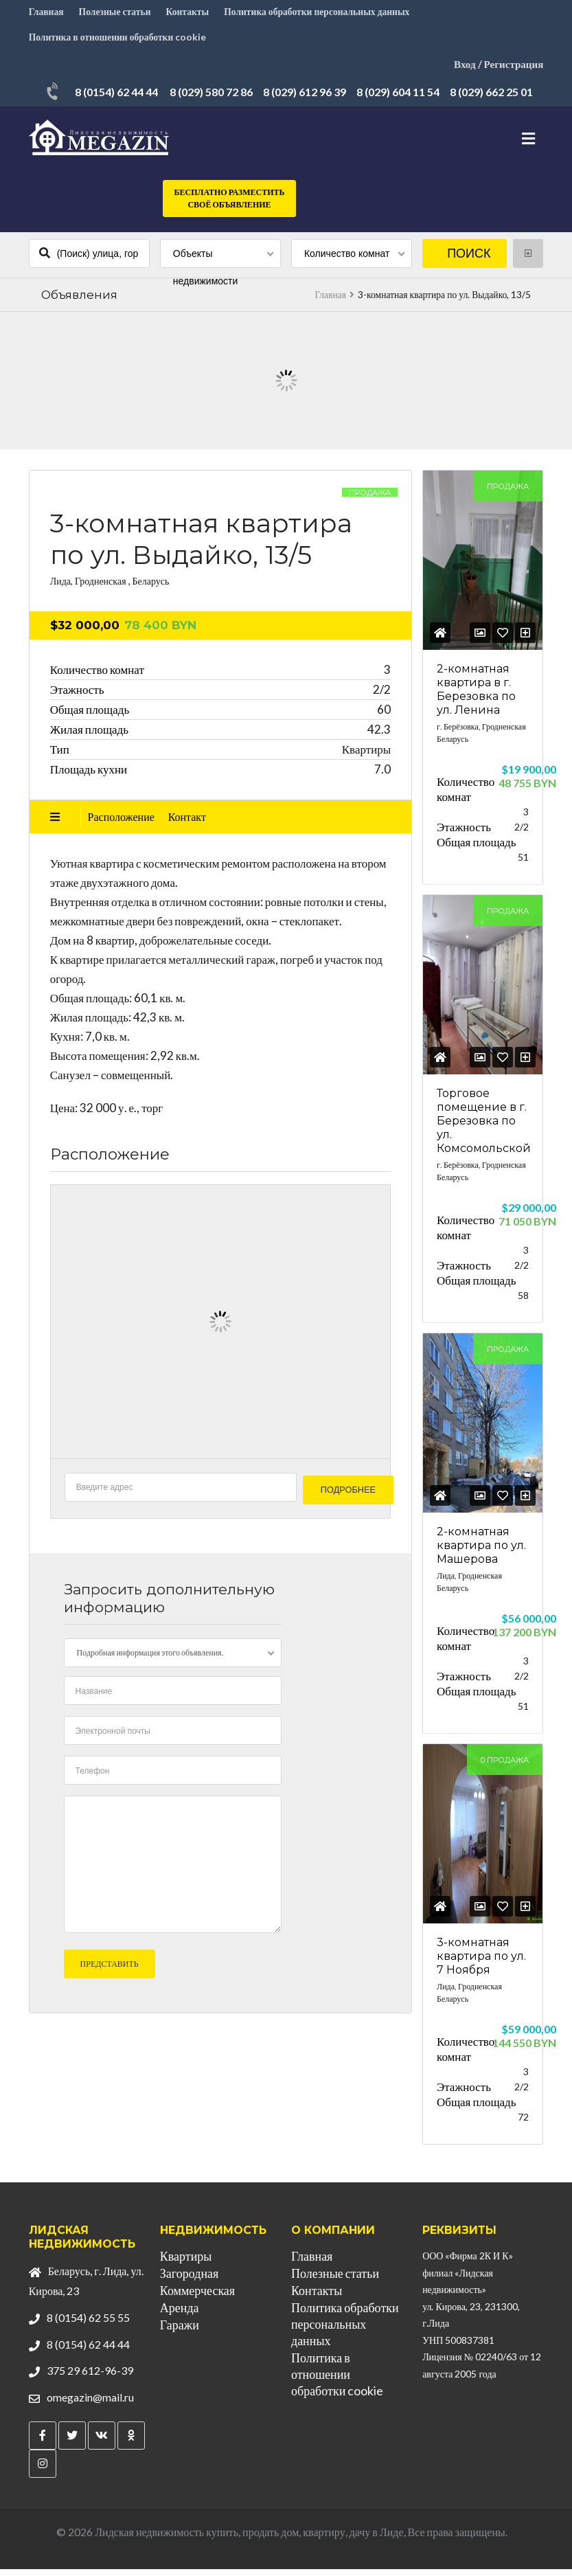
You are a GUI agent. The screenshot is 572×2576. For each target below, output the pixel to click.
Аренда (179, 2314)
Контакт (187, 823)
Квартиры (186, 2262)
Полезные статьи (117, 14)
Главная (47, 14)
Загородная (189, 2279)
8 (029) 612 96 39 (304, 101)
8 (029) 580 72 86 (211, 101)
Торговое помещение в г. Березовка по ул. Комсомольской (484, 1128)
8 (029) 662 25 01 (491, 101)
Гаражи (179, 2331)
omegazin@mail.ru (90, 2403)
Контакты (191, 14)
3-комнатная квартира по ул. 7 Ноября (481, 1963)
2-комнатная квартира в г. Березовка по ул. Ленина (476, 696)
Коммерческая (197, 2297)
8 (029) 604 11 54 (397, 101)
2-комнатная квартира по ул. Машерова (481, 1552)
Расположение (121, 823)
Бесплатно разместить (229, 208)
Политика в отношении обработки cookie (119, 43)
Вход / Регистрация (496, 73)
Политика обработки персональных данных (323, 14)
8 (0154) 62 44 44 (116, 101)
